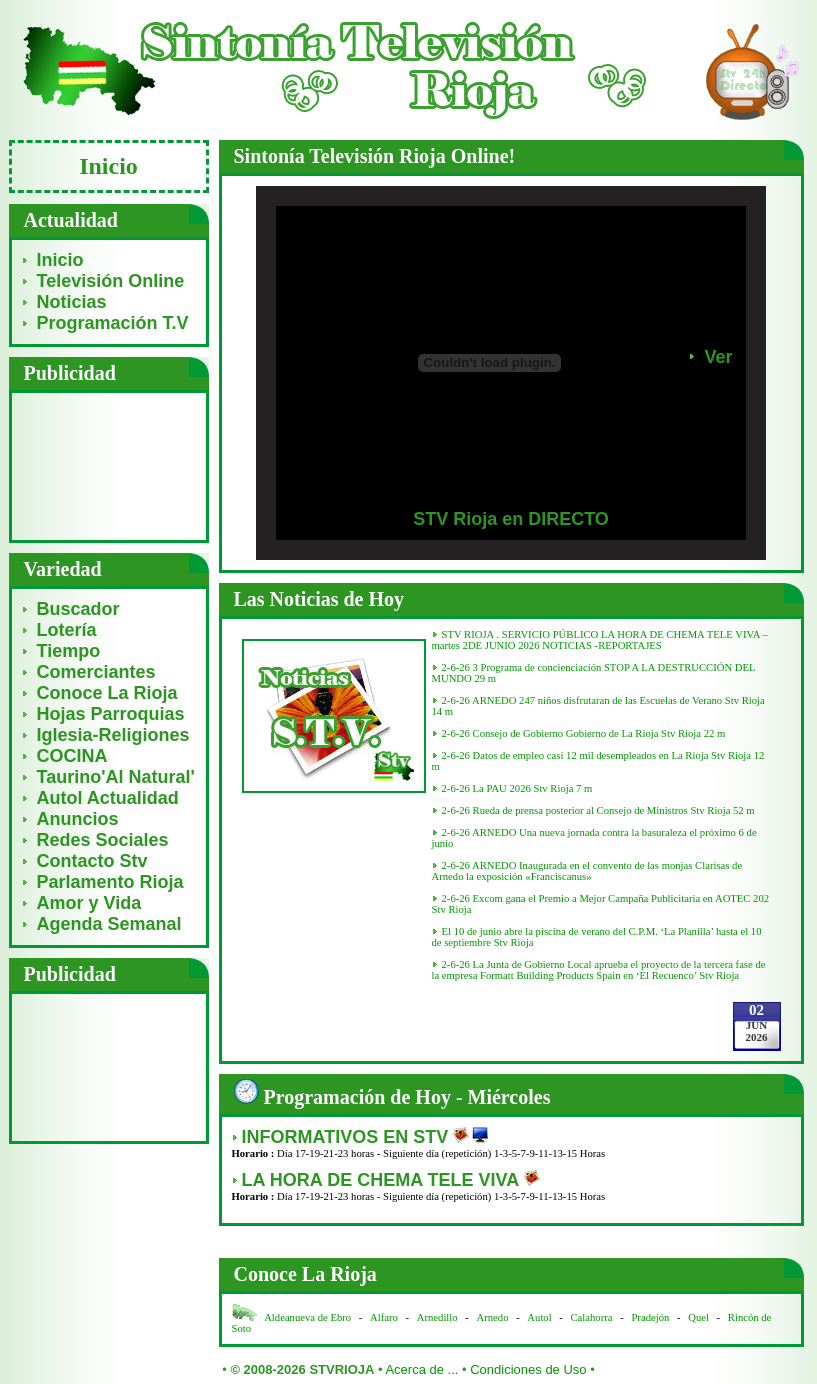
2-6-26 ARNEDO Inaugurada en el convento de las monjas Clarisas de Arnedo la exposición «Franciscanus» (587, 871)
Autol (540, 1317)
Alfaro (384, 1317)
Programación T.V (113, 323)
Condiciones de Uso (528, 1369)
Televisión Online (111, 281)
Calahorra (592, 1317)
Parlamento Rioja (110, 882)
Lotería (67, 630)
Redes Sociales (103, 840)
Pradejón (650, 1317)
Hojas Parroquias (111, 714)
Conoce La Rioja (107, 693)
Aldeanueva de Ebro (307, 1317)
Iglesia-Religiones (113, 735)
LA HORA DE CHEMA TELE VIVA (383, 1180)
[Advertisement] (108, 465)
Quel (698, 1317)
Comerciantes (96, 672)
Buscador (78, 609)
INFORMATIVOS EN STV (348, 1137)
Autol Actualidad (108, 798)
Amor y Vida (89, 903)
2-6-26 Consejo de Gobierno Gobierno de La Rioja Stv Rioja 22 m (584, 733)
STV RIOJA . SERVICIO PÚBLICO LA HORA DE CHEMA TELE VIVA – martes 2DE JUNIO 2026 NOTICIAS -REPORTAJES (600, 640)
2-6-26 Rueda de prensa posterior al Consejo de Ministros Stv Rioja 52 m (598, 810)
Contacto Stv (92, 861)
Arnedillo (437, 1317)
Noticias (72, 302)
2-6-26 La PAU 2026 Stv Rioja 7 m (517, 788)
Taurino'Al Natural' (116, 777)
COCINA (72, 756)
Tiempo (69, 651)
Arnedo (493, 1317)
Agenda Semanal (109, 924)
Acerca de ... (421, 1369)
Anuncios (78, 819)
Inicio (60, 260)
